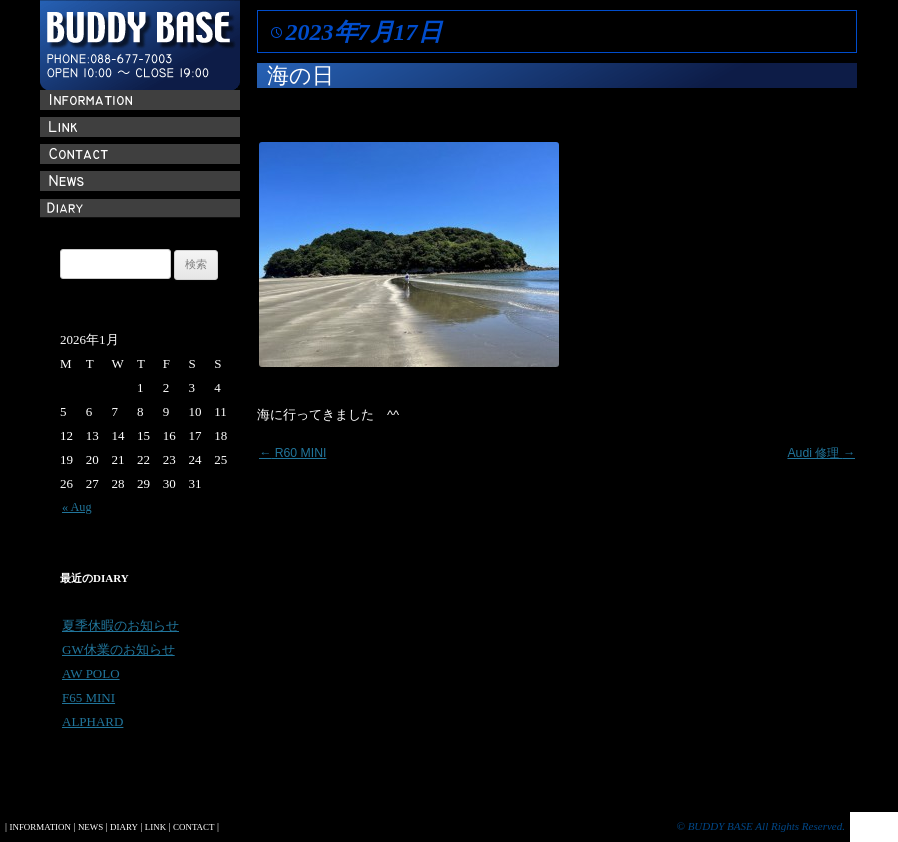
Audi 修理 (821, 453)
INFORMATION (39, 827)
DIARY (124, 827)
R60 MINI (292, 453)
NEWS (90, 827)
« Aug (77, 507)
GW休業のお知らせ (118, 649)
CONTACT (193, 827)
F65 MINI (88, 697)
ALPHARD (92, 721)
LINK (155, 827)
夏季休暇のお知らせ (120, 625)
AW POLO (91, 673)
